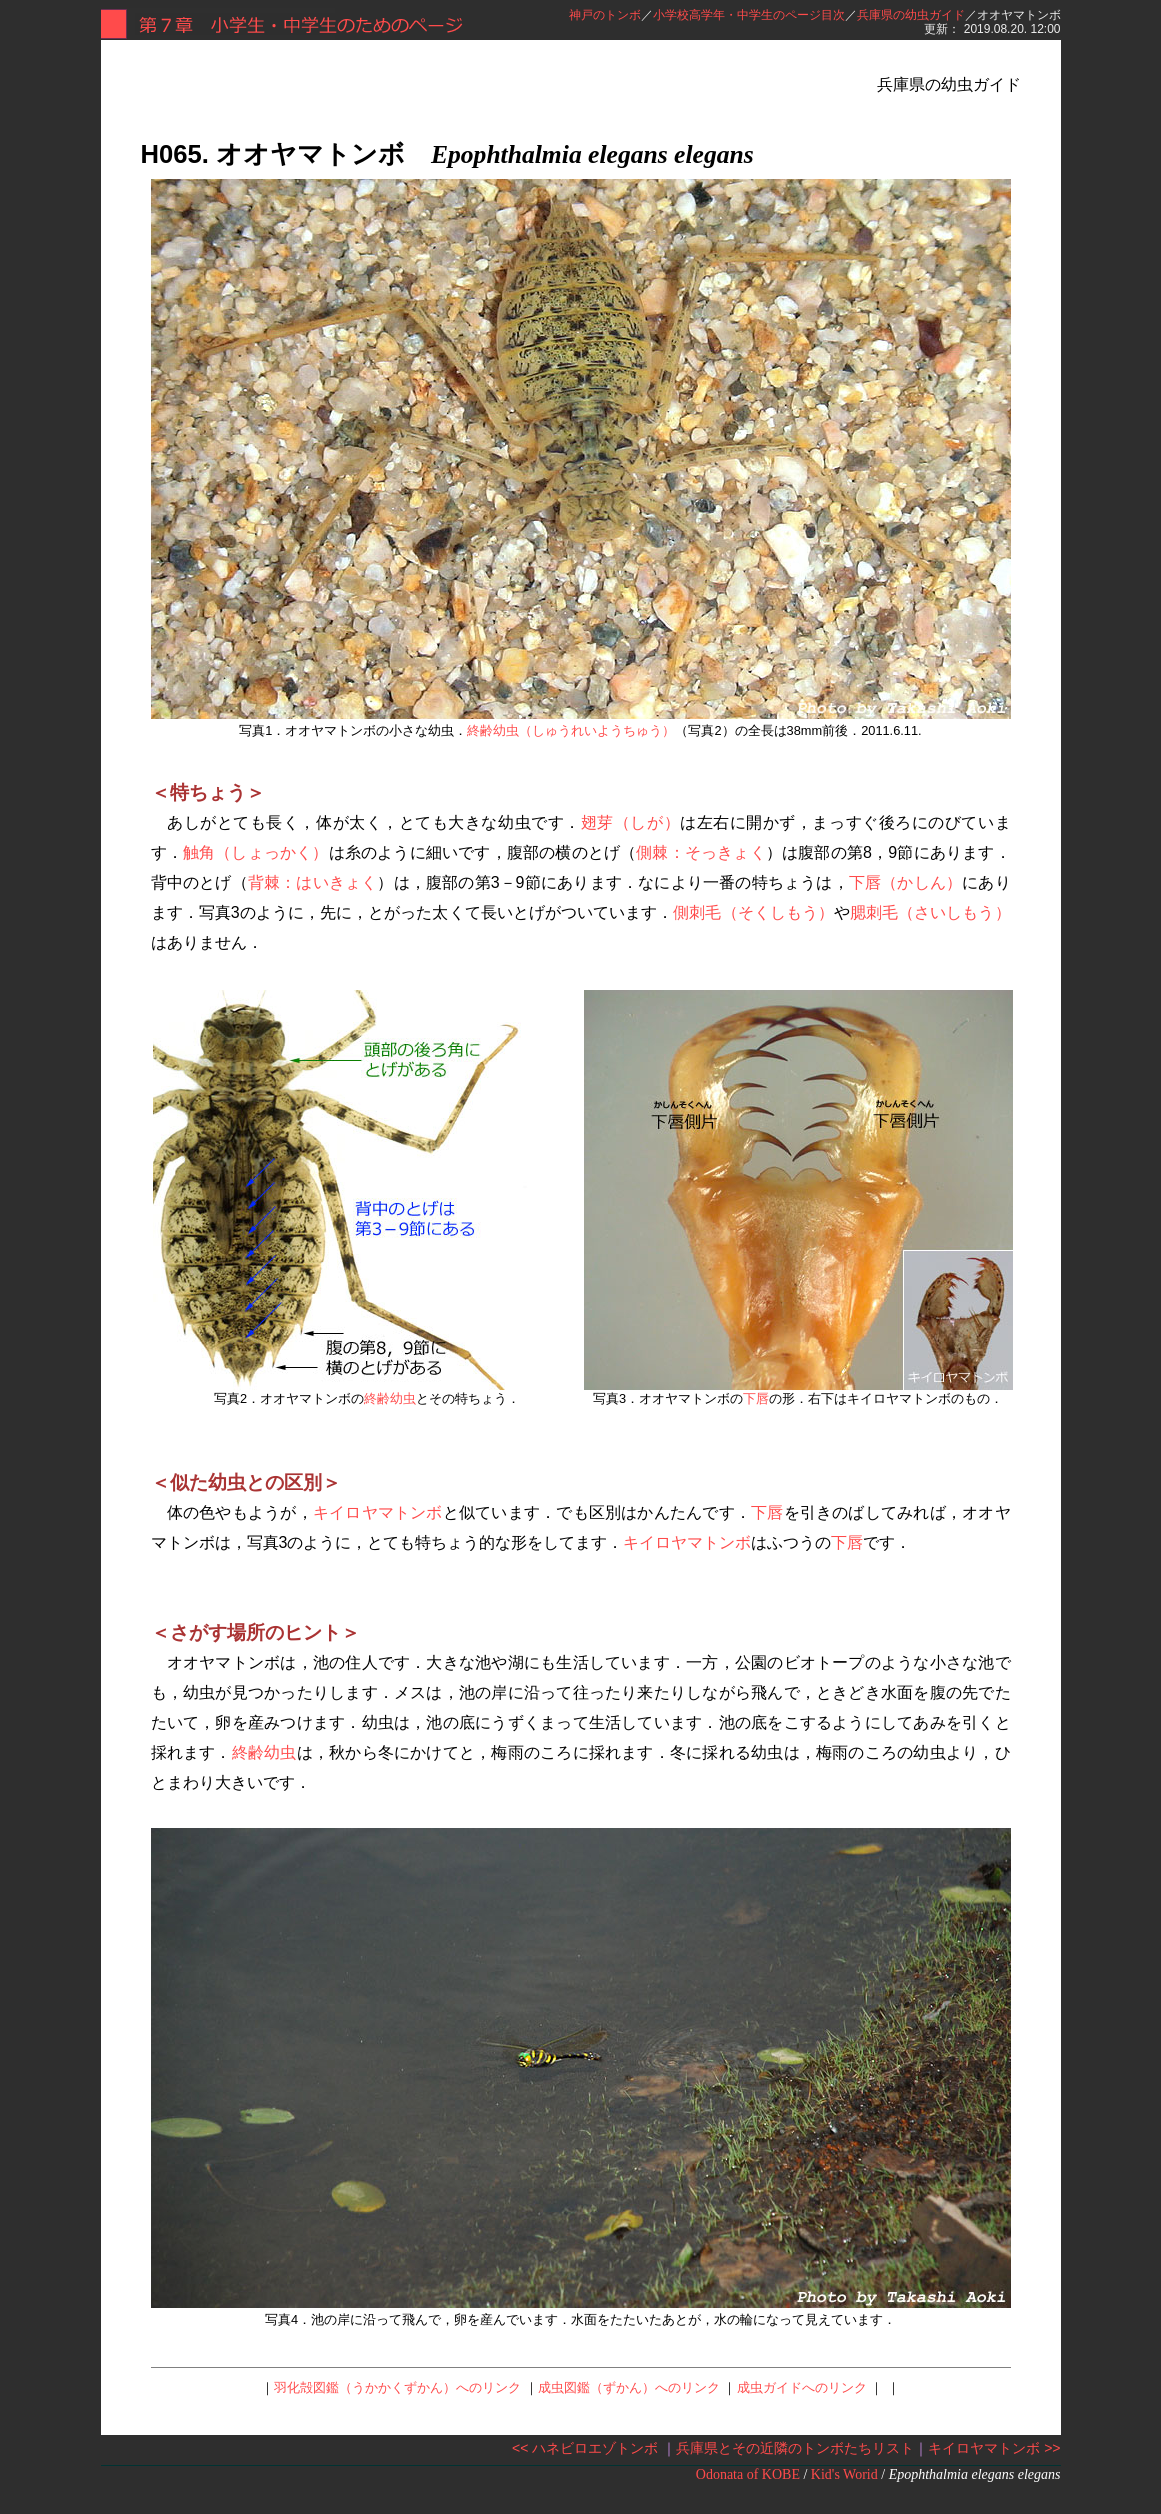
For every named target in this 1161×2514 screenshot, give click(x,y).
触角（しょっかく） (256, 852)
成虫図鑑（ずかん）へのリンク (629, 2387)
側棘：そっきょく (701, 852)
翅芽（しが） (630, 822)
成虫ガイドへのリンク (802, 2387)
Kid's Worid (844, 2474)
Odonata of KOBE (748, 2474)
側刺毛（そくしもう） (753, 912)
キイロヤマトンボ (378, 1512)
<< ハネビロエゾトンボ (585, 2448)
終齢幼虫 (390, 1398)
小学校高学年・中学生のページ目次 (749, 15)
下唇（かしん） (905, 882)
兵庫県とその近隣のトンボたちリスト (795, 2448)
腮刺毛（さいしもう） (930, 912)
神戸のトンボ (605, 15)
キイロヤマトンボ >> (994, 2448)
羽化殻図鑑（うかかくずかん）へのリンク (397, 2387)
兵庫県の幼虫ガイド (911, 15)
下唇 (756, 1398)
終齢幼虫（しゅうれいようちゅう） (571, 730)
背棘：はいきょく (313, 882)
